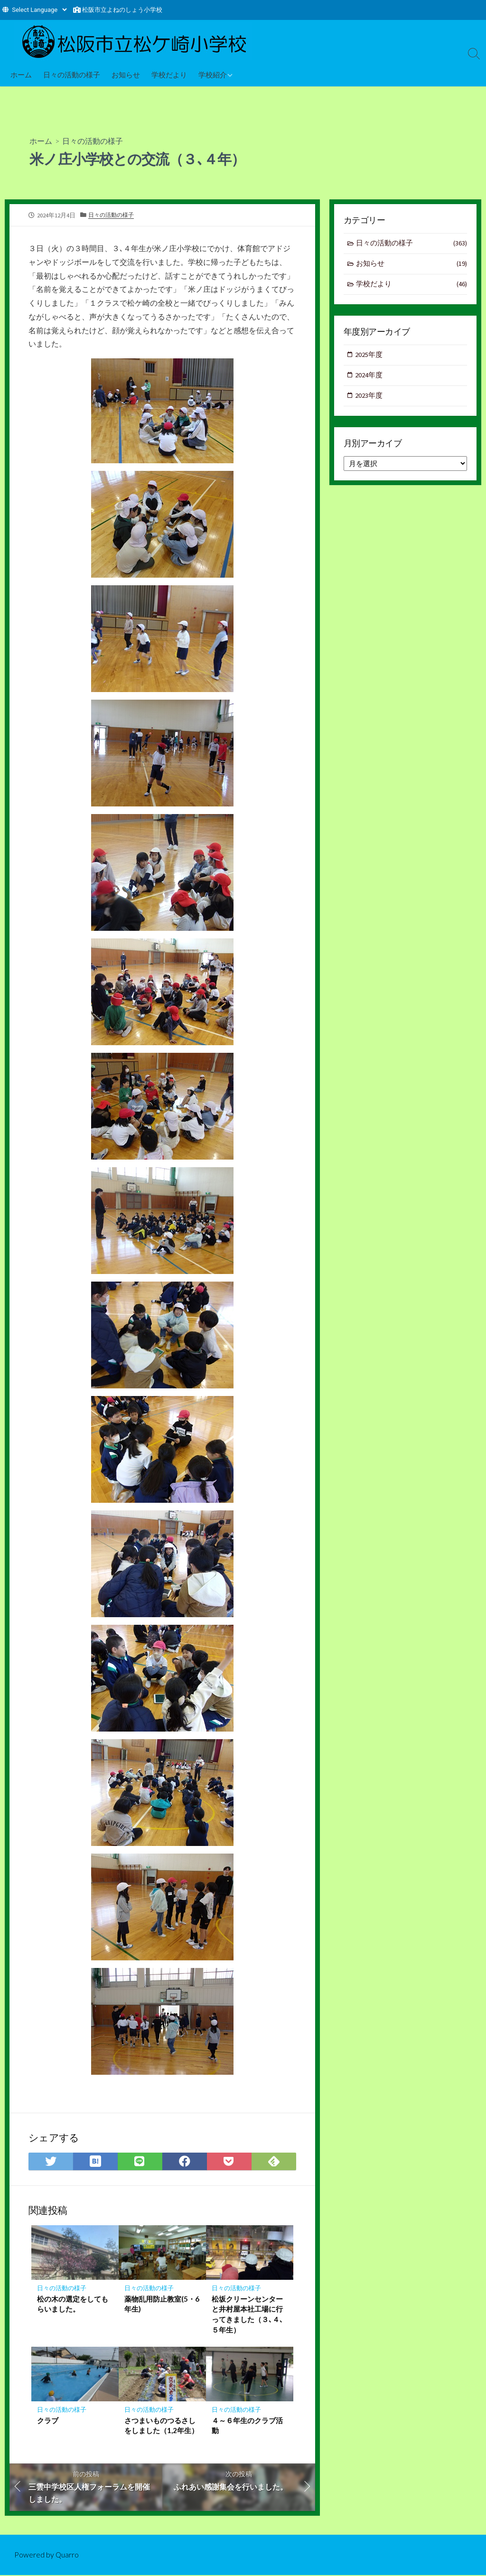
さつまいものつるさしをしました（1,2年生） (161, 2426)
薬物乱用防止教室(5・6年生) (161, 2304)
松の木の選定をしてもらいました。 (72, 2304)
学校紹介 (212, 74)
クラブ (47, 2421)
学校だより (169, 74)
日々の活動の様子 (71, 74)
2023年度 (369, 397)
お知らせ (126, 74)
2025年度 (369, 355)
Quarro (67, 2555)
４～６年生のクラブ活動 (247, 2426)
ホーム (21, 74)
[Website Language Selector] (39, 10)
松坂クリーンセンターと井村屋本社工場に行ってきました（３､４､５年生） (247, 2314)
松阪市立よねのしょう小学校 (122, 9)
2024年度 (369, 376)
